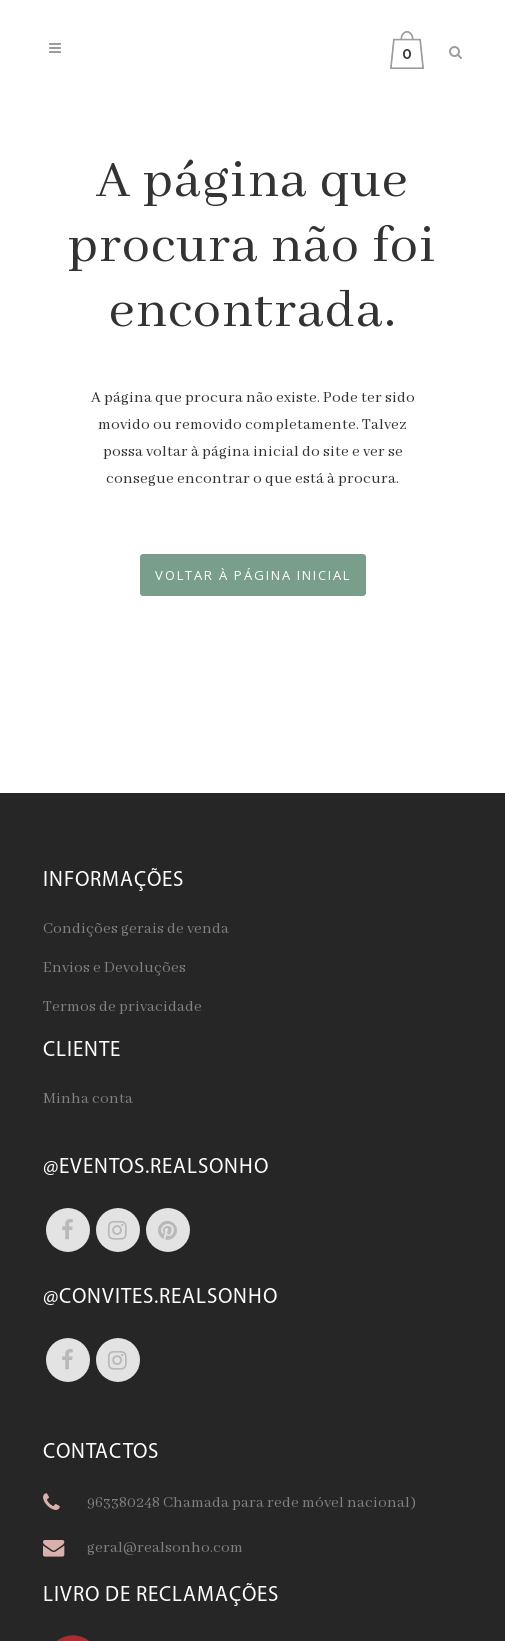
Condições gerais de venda (136, 929)
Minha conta (88, 1099)
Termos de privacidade (122, 1007)
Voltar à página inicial (253, 575)
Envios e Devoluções (114, 968)
